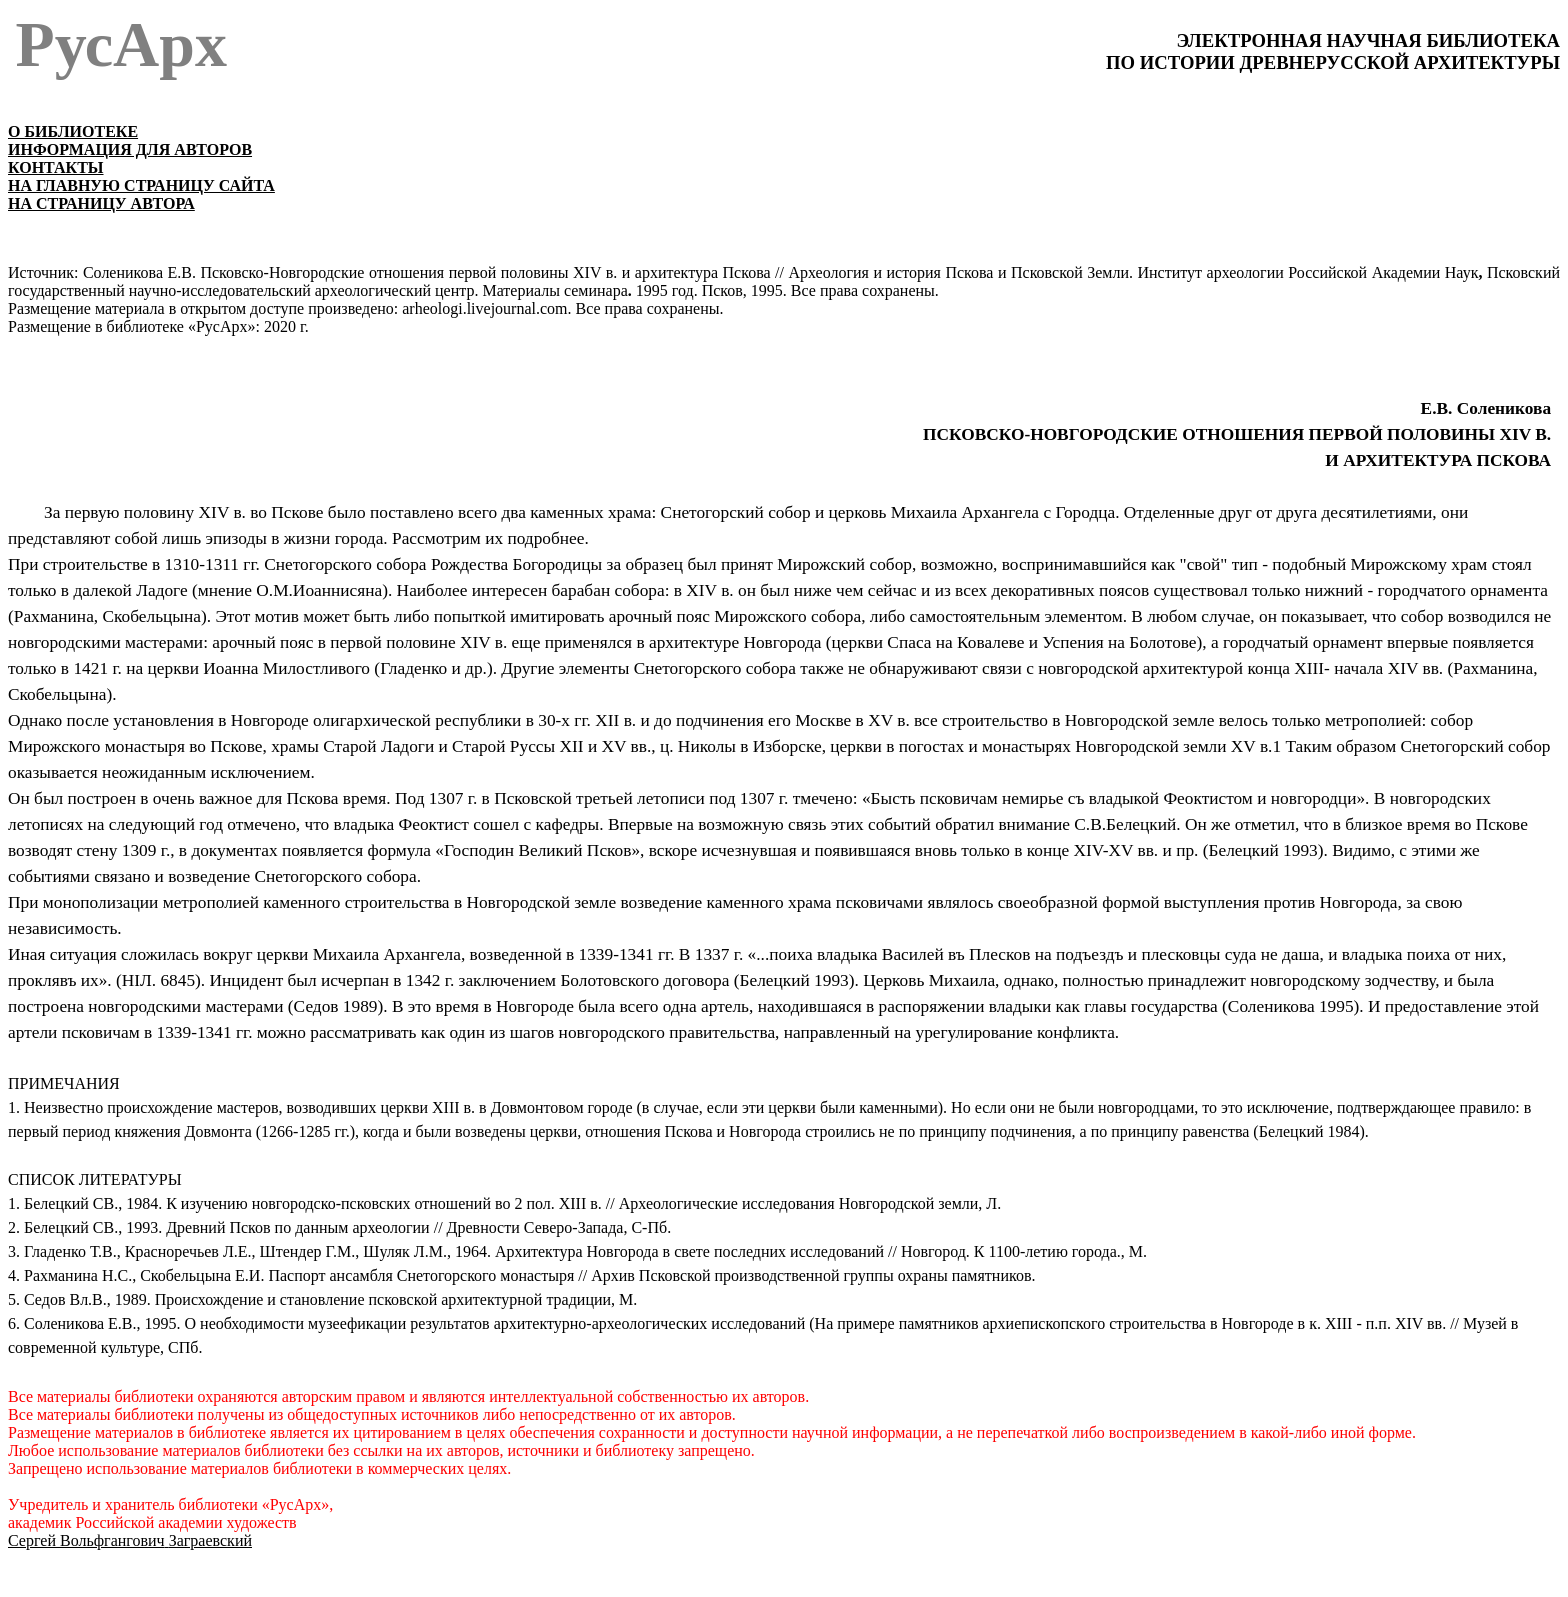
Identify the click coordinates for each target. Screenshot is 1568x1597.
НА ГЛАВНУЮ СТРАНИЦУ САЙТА (141, 185)
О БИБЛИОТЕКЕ (73, 131)
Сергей (130, 1540)
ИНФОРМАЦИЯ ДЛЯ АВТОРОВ (130, 149)
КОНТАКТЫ (56, 167)
